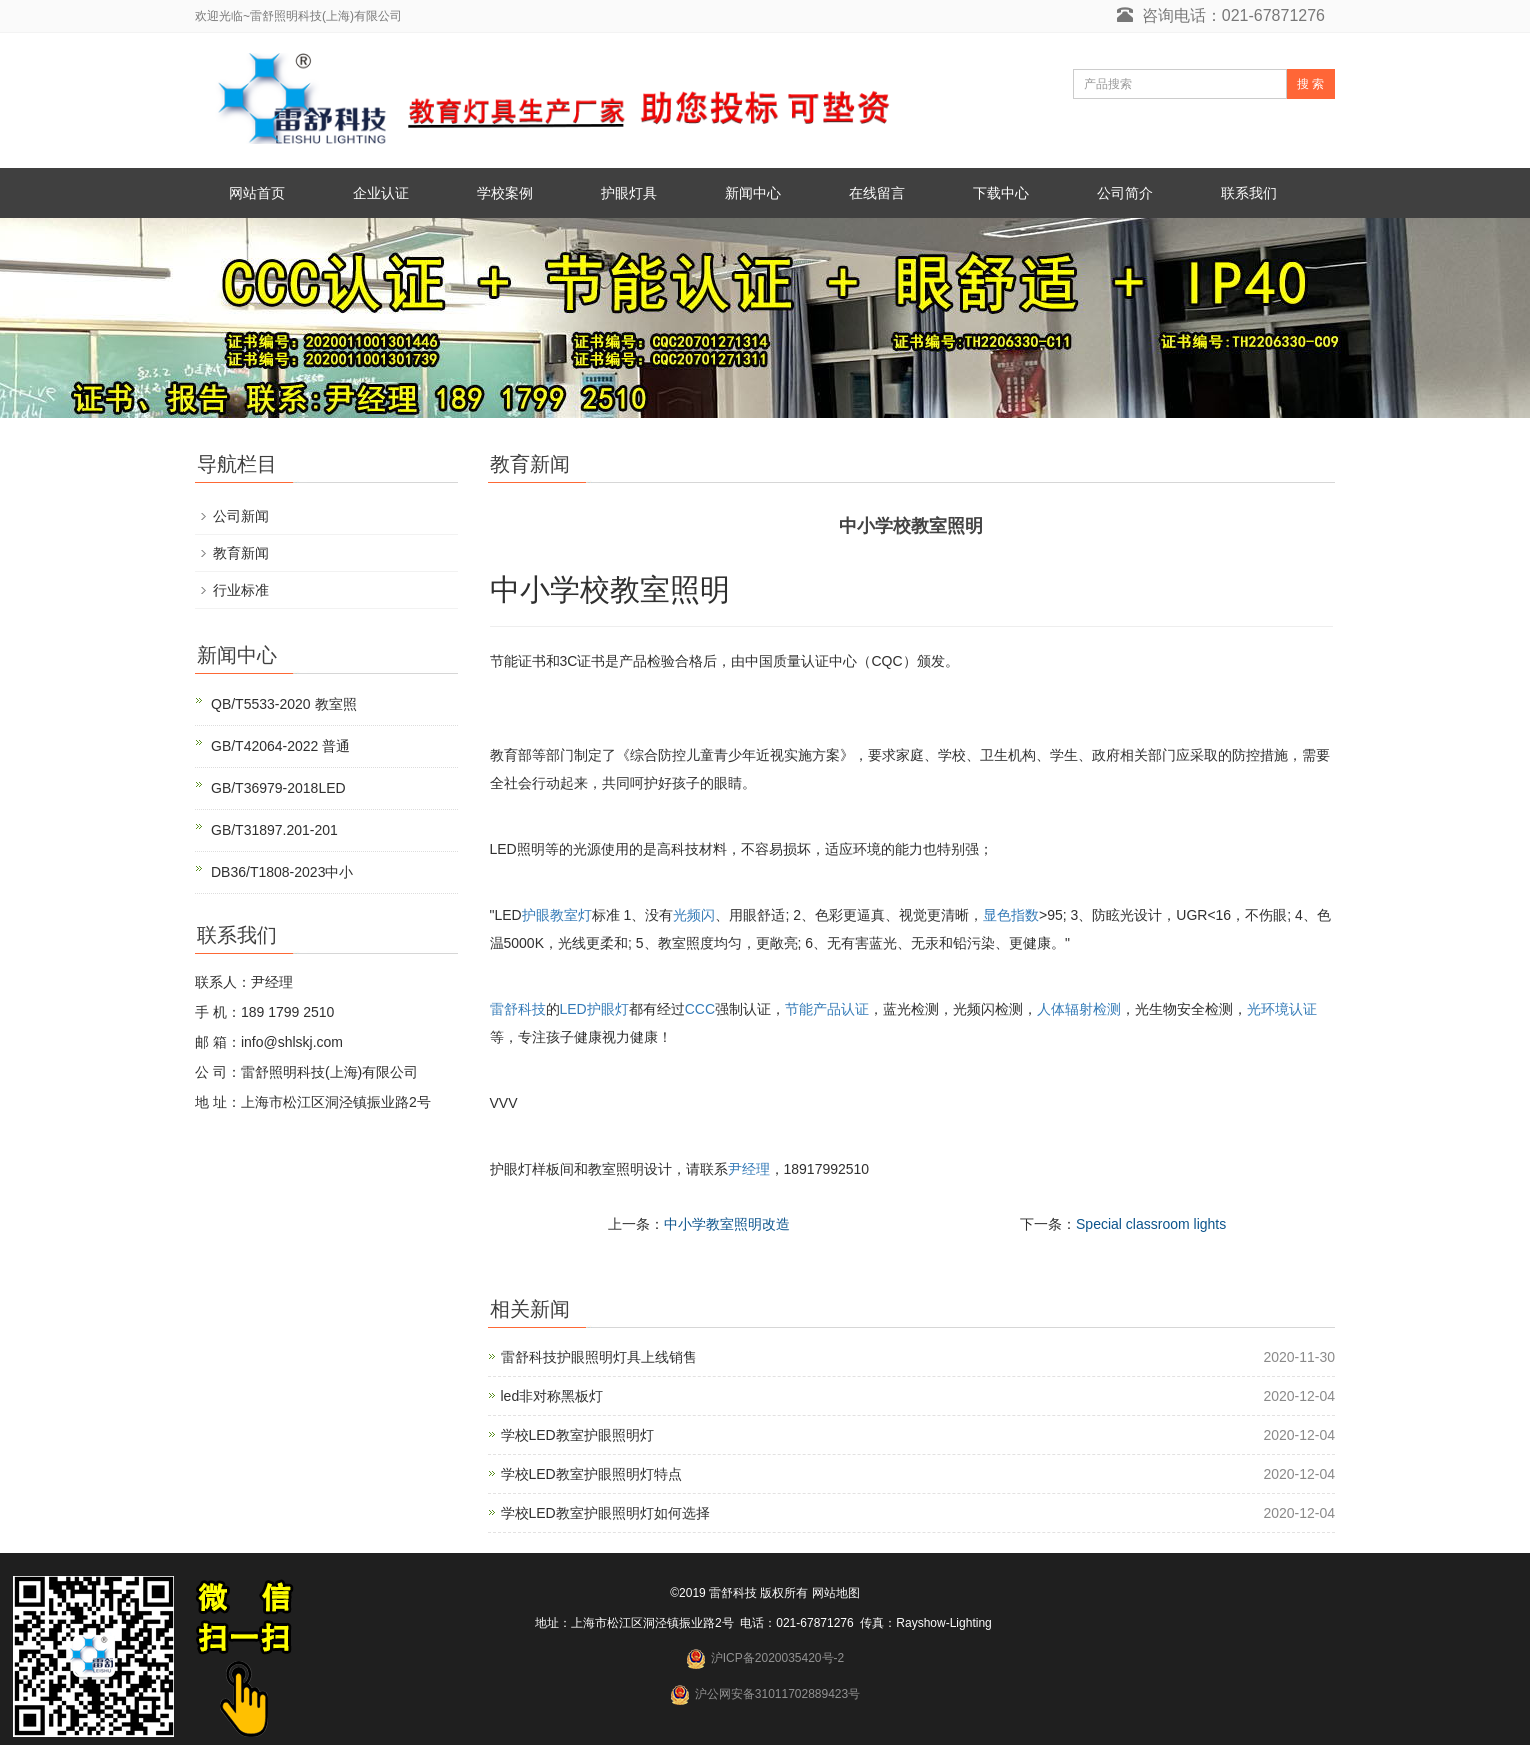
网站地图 (836, 1593)
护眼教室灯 (557, 915)
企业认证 (381, 193)
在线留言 (877, 193)
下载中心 (1001, 193)
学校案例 (505, 193)
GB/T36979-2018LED (278, 788)
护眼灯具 (629, 193)
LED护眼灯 (594, 1009)
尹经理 (749, 1169)
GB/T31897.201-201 (274, 830)
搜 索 (1310, 84)
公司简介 (1125, 193)
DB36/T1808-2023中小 (282, 872)
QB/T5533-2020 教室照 (284, 704)
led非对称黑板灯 (552, 1396)
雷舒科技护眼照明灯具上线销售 (599, 1357)
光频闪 (694, 915)
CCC (700, 1009)
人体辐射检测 (1079, 1009)
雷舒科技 (518, 1009)
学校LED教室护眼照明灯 (577, 1435)
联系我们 (1249, 193)
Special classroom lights (1151, 1224)
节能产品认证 (827, 1009)
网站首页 (257, 193)
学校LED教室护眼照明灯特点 (591, 1474)
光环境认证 (1282, 1009)
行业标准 (241, 590)
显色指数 (1011, 915)
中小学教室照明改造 (727, 1224)
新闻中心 (753, 193)
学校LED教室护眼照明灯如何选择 (605, 1513)
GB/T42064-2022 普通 (280, 746)
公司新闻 (241, 516)
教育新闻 (241, 553)
